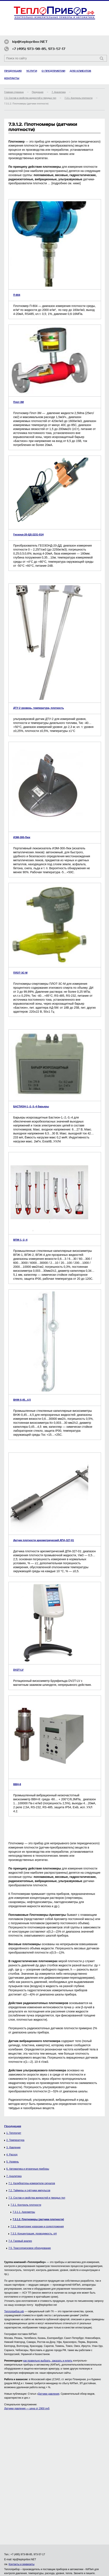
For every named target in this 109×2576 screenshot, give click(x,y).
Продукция (13, 71)
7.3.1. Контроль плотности (78, 98)
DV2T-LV (18, 1669)
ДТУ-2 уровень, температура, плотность (38, 708)
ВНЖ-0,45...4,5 (22, 1399)
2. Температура (15, 2140)
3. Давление (13, 2147)
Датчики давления (48, 2393)
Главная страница (14, 92)
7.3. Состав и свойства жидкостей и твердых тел (30, 98)
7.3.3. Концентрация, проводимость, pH (34, 2233)
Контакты (11, 78)
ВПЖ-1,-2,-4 (20, 1239)
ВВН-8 (17, 1784)
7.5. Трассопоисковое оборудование (29, 2248)
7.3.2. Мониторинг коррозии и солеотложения (37, 2226)
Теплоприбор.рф (14, 2311)
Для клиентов (80, 71)
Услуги (31, 71)
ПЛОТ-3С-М (20, 972)
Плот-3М (18, 402)
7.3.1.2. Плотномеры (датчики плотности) (38, 2219)
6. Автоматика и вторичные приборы (27, 2168)
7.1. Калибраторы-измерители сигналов (31, 2183)
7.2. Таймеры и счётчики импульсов (29, 2190)
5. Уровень (12, 2161)
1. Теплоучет (13, 2133)
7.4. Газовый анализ (20, 2241)
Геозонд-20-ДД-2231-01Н (28, 534)
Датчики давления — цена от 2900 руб (26, 2408)
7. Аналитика (59, 92)
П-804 (16, 295)
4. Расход (11, 2154)
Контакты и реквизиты (21, 2564)
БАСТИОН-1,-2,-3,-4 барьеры (31, 1106)
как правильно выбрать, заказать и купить (47, 2360)
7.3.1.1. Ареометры (24, 2212)
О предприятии (53, 71)
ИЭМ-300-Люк (21, 837)
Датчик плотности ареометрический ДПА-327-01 (43, 1540)
